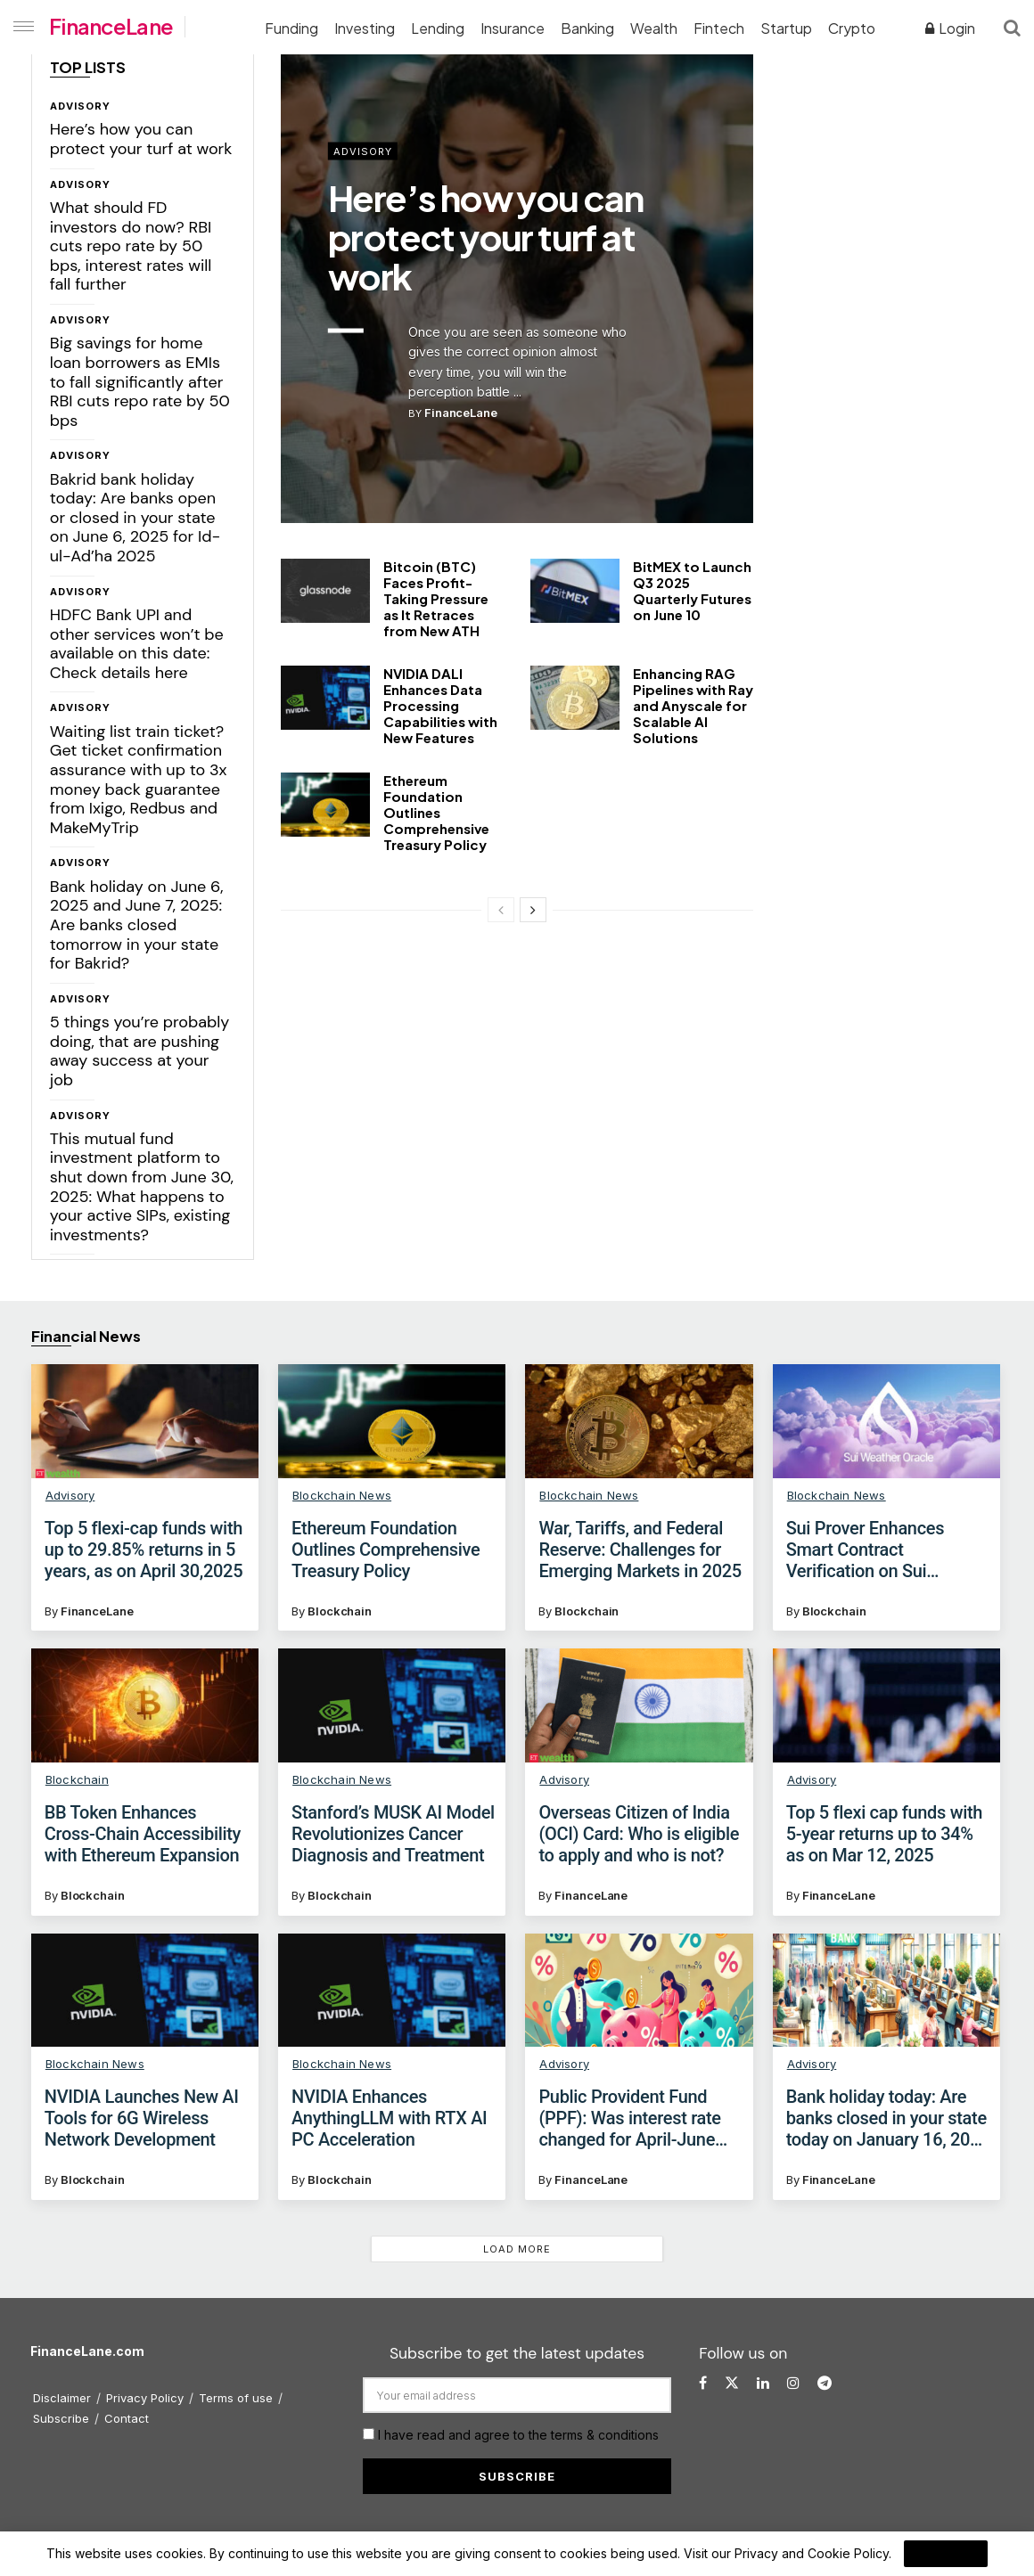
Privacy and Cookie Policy (811, 2553)
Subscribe (61, 2418)
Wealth (653, 28)
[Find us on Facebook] (703, 2383)
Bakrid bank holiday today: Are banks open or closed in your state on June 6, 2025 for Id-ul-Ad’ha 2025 (135, 518)
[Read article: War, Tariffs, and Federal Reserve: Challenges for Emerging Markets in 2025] (638, 1421)
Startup (786, 28)
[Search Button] (1012, 26)
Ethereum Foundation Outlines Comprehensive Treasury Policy (436, 812)
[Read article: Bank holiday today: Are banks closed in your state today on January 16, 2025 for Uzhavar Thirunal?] (886, 1991)
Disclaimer (62, 2398)
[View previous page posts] (501, 909)
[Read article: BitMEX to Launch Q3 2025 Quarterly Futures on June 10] (575, 591)
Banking (587, 28)
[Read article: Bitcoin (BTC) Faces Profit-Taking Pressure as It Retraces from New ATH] (325, 591)
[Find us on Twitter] (732, 2383)
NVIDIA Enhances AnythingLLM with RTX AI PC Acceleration (389, 2118)
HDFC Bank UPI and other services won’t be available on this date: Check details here (137, 643)
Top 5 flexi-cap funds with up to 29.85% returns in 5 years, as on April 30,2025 (143, 1549)
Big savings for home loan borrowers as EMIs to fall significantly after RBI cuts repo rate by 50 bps (140, 381)
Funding (291, 28)
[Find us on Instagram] (793, 2383)
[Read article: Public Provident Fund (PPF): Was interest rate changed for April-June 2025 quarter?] (638, 1991)
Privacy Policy (145, 2398)
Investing (364, 28)
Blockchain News (341, 1495)
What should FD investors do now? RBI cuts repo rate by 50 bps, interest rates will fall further (130, 246)
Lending (437, 28)
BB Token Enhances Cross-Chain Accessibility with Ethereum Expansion (143, 1834)
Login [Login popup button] (950, 28)
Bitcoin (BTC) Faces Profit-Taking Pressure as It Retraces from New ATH (435, 598)
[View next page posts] (533, 909)
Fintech (718, 28)
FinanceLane (111, 25)
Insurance (512, 28)
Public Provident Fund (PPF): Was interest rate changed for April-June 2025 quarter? (629, 2118)
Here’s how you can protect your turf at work (141, 139)
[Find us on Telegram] (824, 2383)
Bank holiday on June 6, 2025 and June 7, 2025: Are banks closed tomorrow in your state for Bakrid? (137, 925)
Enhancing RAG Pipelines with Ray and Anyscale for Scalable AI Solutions (693, 705)
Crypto (851, 28)
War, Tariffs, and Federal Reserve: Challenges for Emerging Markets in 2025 (639, 1549)
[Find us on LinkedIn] (763, 2383)
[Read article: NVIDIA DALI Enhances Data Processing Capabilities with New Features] (325, 698)
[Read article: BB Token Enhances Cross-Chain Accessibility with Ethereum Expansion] (144, 1705)
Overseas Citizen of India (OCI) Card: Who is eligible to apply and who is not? (638, 1834)
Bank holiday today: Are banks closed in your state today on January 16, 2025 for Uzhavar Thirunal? (888, 2118)
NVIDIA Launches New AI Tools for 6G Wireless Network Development (142, 2118)
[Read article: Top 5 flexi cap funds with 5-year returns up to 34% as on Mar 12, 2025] (886, 1705)
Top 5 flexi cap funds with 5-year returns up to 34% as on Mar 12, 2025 (884, 1834)
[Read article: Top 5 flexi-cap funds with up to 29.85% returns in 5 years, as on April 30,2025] (144, 1421)
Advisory (80, 106)
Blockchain (340, 1611)
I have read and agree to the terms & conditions (518, 2434)
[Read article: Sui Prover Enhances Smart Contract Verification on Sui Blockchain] (886, 1421)
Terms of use (236, 2398)
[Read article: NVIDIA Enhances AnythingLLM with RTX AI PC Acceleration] (391, 1991)
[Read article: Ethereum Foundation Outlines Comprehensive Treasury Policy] (325, 805)
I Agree (946, 2554)
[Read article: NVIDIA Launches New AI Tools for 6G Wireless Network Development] (144, 1991)
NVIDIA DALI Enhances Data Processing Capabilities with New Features (440, 705)
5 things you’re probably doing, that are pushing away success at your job (140, 1051)
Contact (126, 2418)
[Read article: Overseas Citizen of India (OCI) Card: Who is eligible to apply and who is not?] (638, 1705)
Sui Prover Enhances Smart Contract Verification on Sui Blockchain (865, 1549)
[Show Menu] (20, 26)
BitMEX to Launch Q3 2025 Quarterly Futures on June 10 (692, 590)
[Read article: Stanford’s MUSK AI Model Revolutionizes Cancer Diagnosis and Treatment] (391, 1705)
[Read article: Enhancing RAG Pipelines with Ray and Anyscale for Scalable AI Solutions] (575, 698)
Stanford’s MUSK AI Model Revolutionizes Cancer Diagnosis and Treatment (393, 1834)
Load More (517, 2249)
